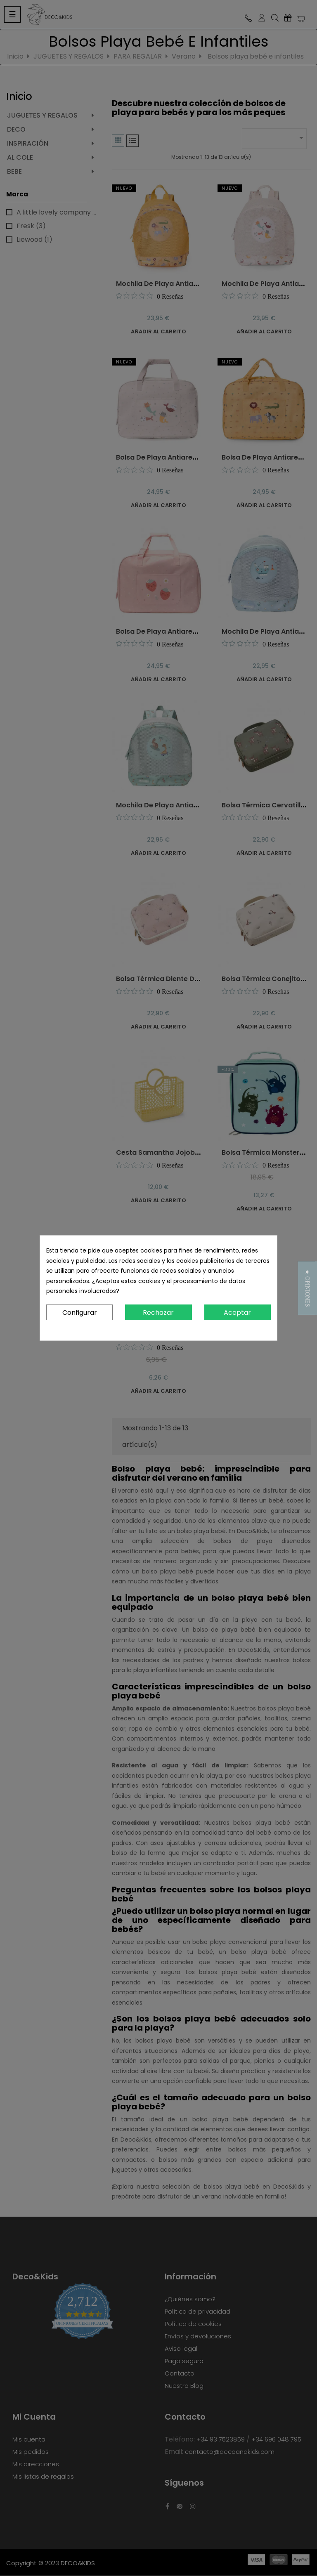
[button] (307, 1288)
